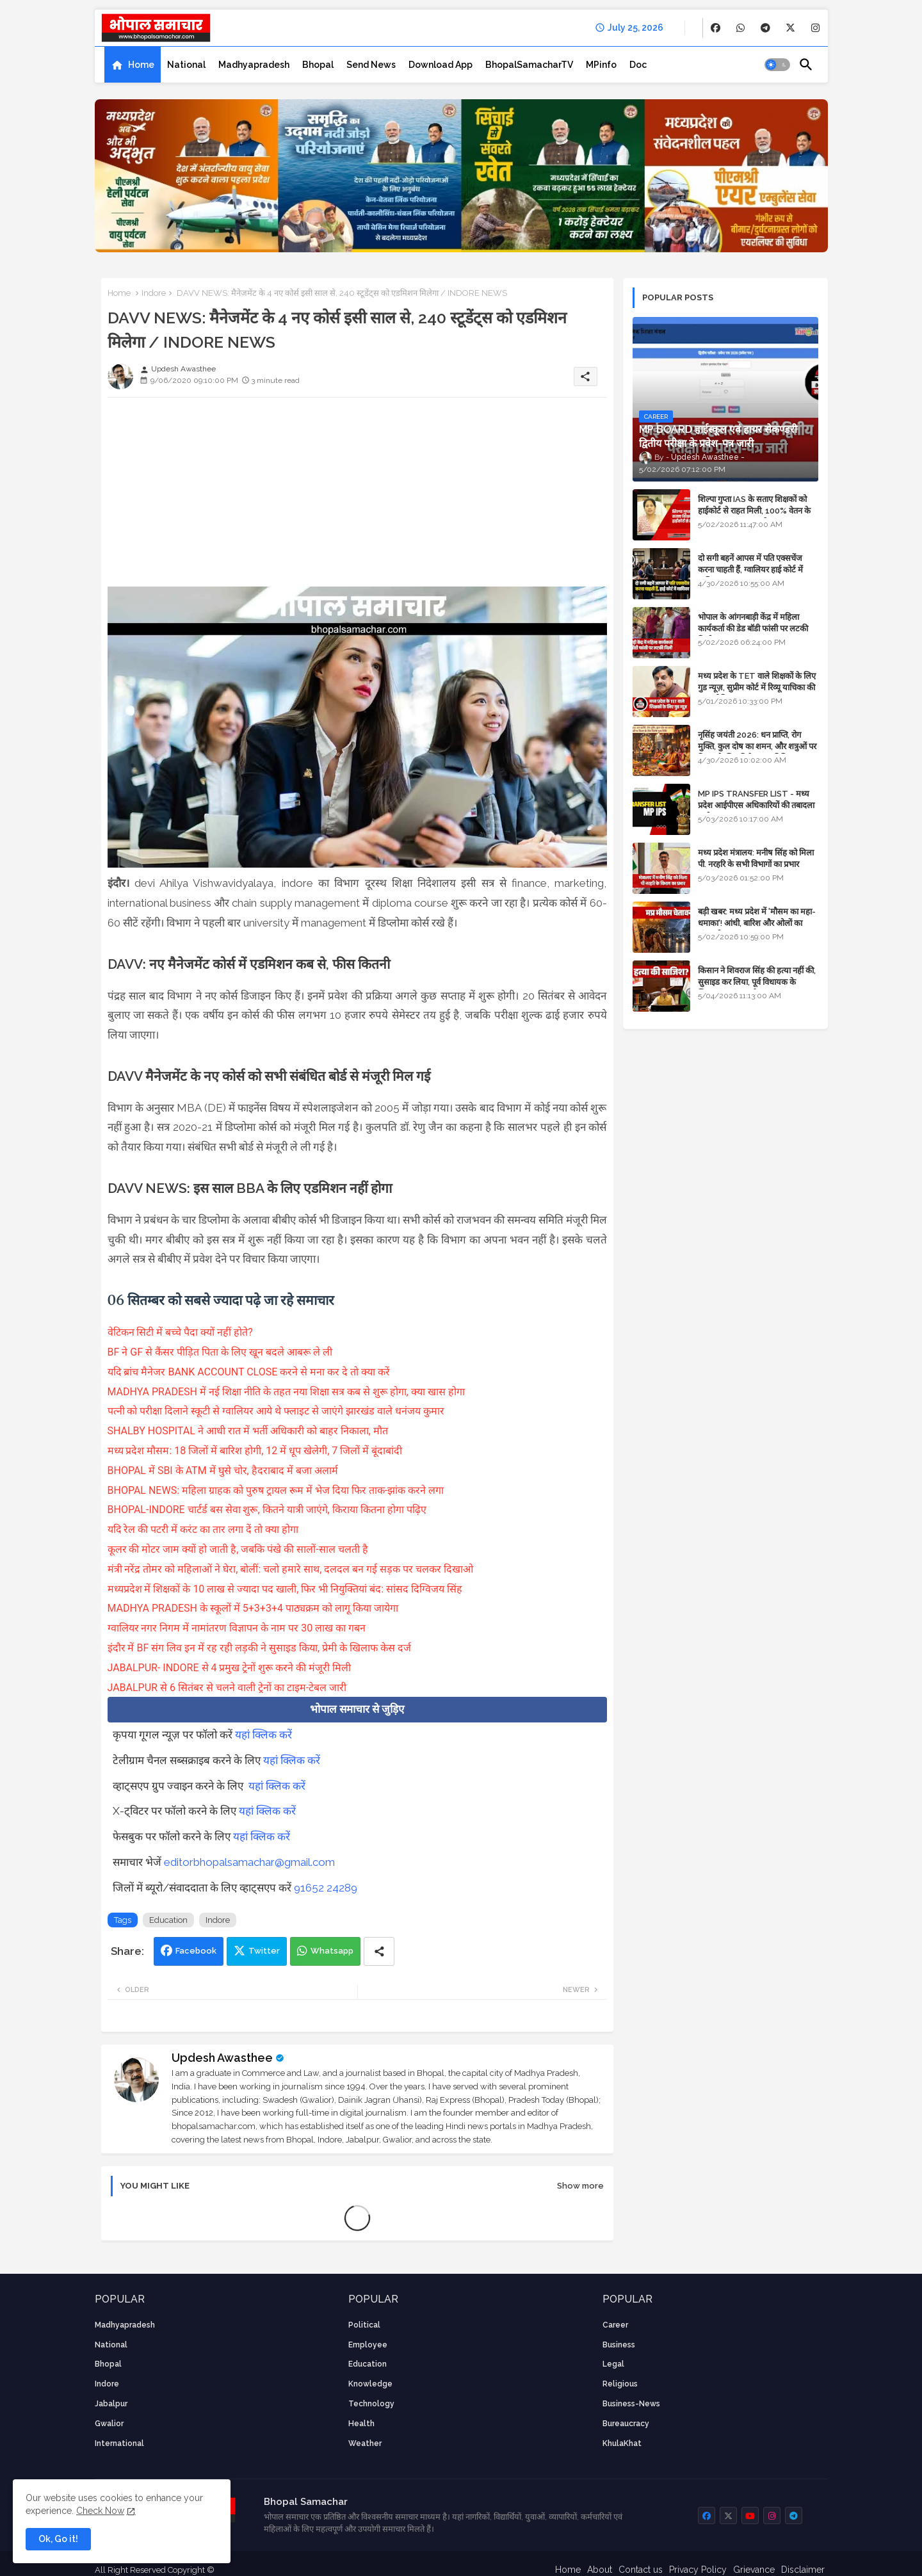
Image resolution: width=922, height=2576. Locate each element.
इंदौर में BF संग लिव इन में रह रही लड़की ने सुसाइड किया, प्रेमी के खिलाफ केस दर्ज (259, 1648)
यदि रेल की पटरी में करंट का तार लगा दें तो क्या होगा (203, 1529)
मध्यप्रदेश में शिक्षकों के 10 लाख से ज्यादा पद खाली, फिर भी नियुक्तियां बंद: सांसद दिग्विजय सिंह (285, 1589)
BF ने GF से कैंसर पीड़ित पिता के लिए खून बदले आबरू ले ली (220, 1352)
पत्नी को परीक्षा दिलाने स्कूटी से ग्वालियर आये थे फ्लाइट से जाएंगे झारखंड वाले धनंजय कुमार (276, 1411)
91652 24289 (325, 1887)
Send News (371, 65)
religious (620, 2383)
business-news (631, 2403)
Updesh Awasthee (222, 2057)
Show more (580, 2186)
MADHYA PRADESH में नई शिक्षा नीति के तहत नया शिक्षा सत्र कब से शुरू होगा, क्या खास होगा (286, 1392)
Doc (638, 65)
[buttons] (716, 28)
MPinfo (601, 65)
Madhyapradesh (253, 65)
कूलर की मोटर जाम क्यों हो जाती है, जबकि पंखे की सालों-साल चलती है (238, 1549)
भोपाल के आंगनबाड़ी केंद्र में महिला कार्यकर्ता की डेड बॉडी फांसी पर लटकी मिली (753, 628)
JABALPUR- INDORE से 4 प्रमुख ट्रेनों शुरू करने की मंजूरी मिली (230, 1668)
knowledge (370, 2383)
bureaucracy (626, 2423)
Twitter (264, 1951)
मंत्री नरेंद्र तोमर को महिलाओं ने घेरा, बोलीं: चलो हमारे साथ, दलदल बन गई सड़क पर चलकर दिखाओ (291, 1569)
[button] (777, 64)
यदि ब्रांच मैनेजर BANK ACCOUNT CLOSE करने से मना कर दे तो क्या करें (249, 1372)
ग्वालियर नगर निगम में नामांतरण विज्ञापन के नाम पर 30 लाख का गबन (237, 1628)
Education (168, 1920)
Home (141, 65)
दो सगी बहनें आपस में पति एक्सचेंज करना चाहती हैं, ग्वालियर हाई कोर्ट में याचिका (750, 569)
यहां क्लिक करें (263, 1734)
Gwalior (109, 2423)
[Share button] (379, 1951)
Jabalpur (111, 2403)
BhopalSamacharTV (529, 65)
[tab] (132, 65)
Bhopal (318, 65)
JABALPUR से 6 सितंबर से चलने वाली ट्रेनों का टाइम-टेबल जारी (227, 1687)
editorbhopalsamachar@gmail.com (249, 1862)
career (615, 2325)
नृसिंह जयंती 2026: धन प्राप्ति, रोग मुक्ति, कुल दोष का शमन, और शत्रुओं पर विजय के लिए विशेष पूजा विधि (757, 746)
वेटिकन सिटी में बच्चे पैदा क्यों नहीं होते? (180, 1332)
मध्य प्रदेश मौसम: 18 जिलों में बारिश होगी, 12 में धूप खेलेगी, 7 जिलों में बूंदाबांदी (255, 1451)
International (119, 2443)
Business (619, 2344)
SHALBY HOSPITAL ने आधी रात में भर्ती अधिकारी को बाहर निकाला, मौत (248, 1431)
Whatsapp (332, 1951)
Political (364, 2325)
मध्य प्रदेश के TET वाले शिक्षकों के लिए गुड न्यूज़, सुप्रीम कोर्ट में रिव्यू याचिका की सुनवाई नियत (757, 687)
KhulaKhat (622, 2443)
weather (365, 2443)
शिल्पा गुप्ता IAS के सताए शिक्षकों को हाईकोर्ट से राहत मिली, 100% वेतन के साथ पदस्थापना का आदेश (754, 510)
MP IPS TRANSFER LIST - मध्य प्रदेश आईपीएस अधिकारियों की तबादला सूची (756, 805)
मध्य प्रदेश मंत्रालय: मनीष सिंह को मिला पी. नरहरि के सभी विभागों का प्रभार (756, 858)
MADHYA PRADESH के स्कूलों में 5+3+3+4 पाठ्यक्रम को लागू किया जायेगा (253, 1608)
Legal (613, 2364)
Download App (440, 65)
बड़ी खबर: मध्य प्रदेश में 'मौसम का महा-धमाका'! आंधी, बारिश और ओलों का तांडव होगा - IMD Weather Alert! (757, 923)
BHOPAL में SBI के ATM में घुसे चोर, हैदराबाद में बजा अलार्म (223, 1470)
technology (371, 2403)
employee (367, 2344)
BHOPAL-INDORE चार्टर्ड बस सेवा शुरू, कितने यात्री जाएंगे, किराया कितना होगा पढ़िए (267, 1509)
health (361, 2423)
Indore (154, 293)
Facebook (195, 1951)
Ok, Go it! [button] (58, 2539)
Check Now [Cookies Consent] (100, 2511)
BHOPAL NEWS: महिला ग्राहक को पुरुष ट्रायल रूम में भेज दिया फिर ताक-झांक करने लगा (276, 1490)
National (186, 65)
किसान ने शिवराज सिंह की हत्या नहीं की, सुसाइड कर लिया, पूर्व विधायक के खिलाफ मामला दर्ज (757, 982)
